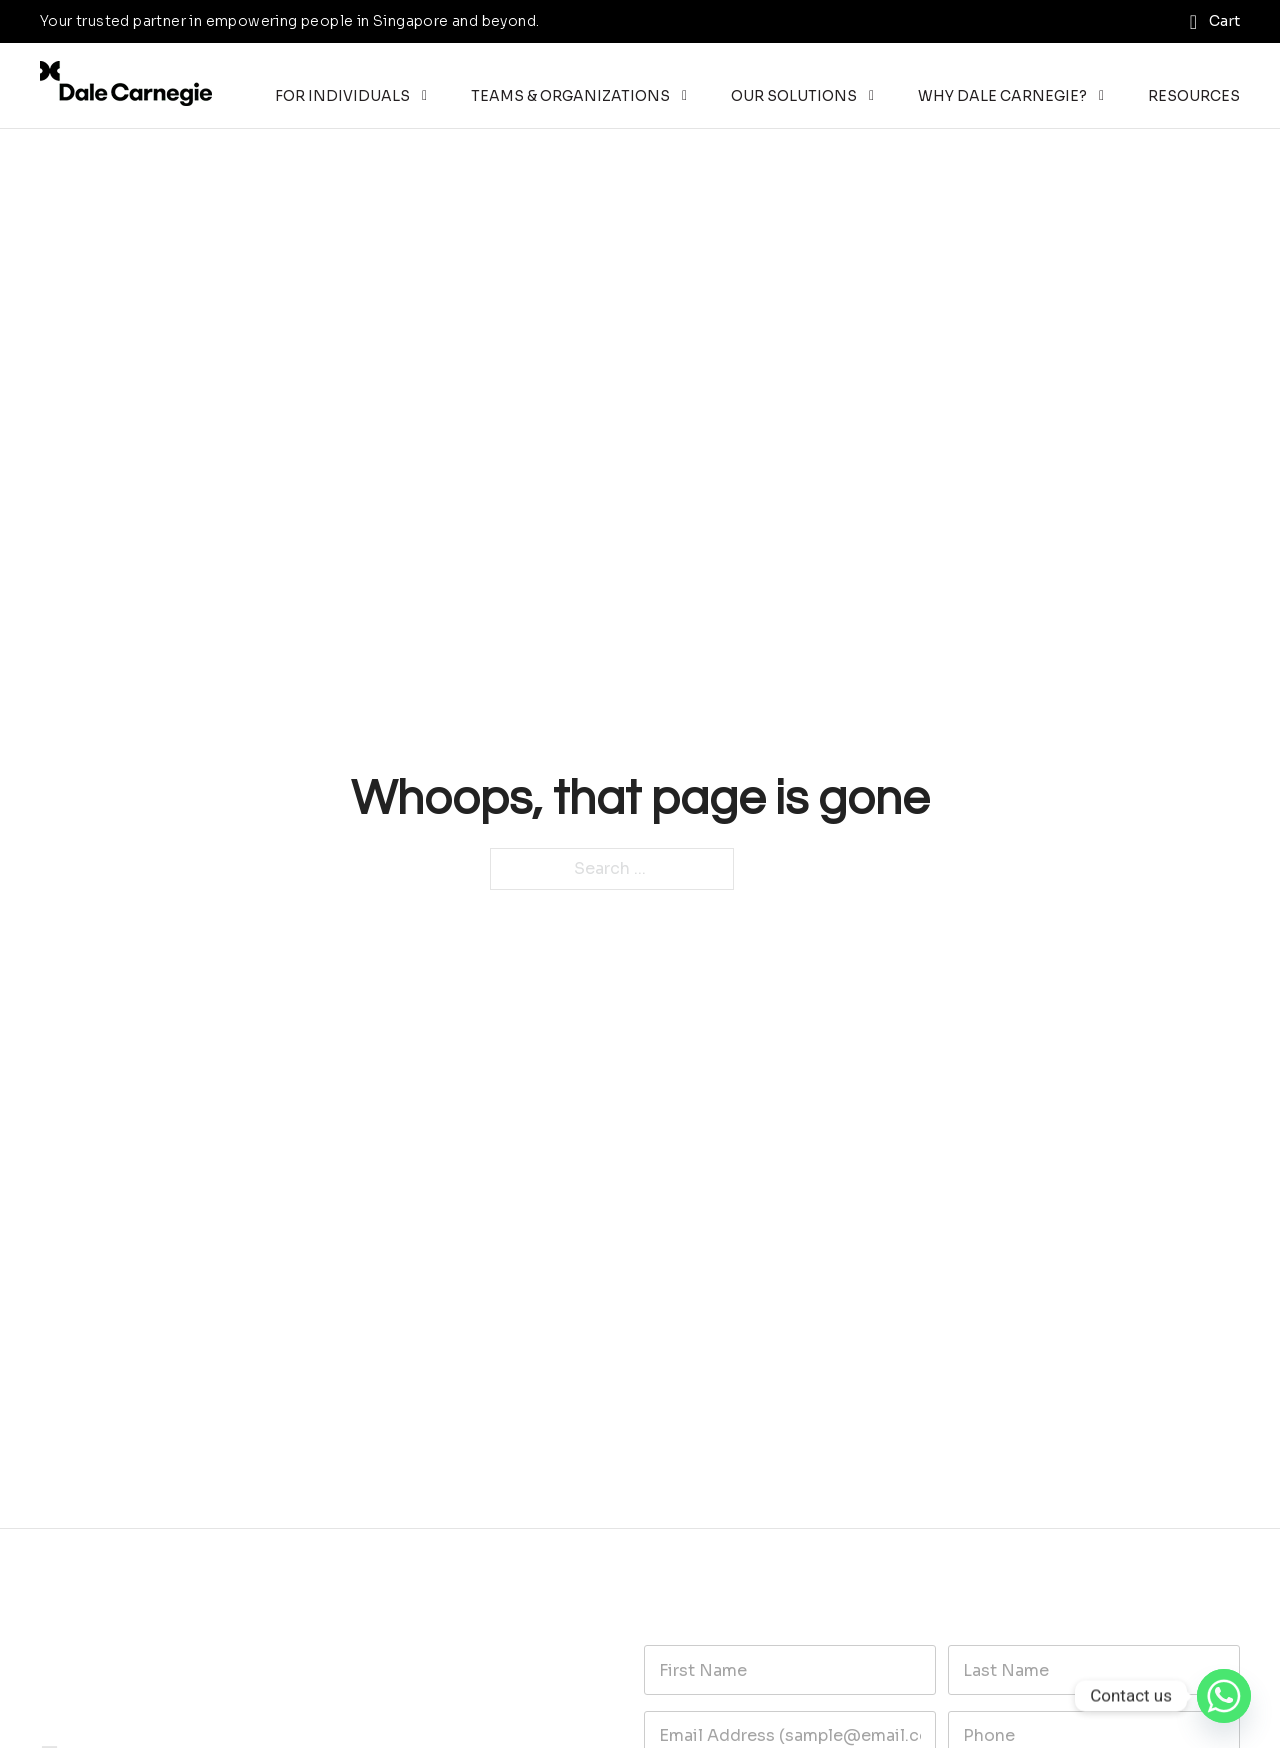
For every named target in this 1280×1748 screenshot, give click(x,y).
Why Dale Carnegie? (1002, 96)
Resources (1194, 96)
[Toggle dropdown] (424, 96)
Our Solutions (794, 96)
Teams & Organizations (570, 96)
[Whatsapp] (1224, 1696)
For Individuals (342, 96)
